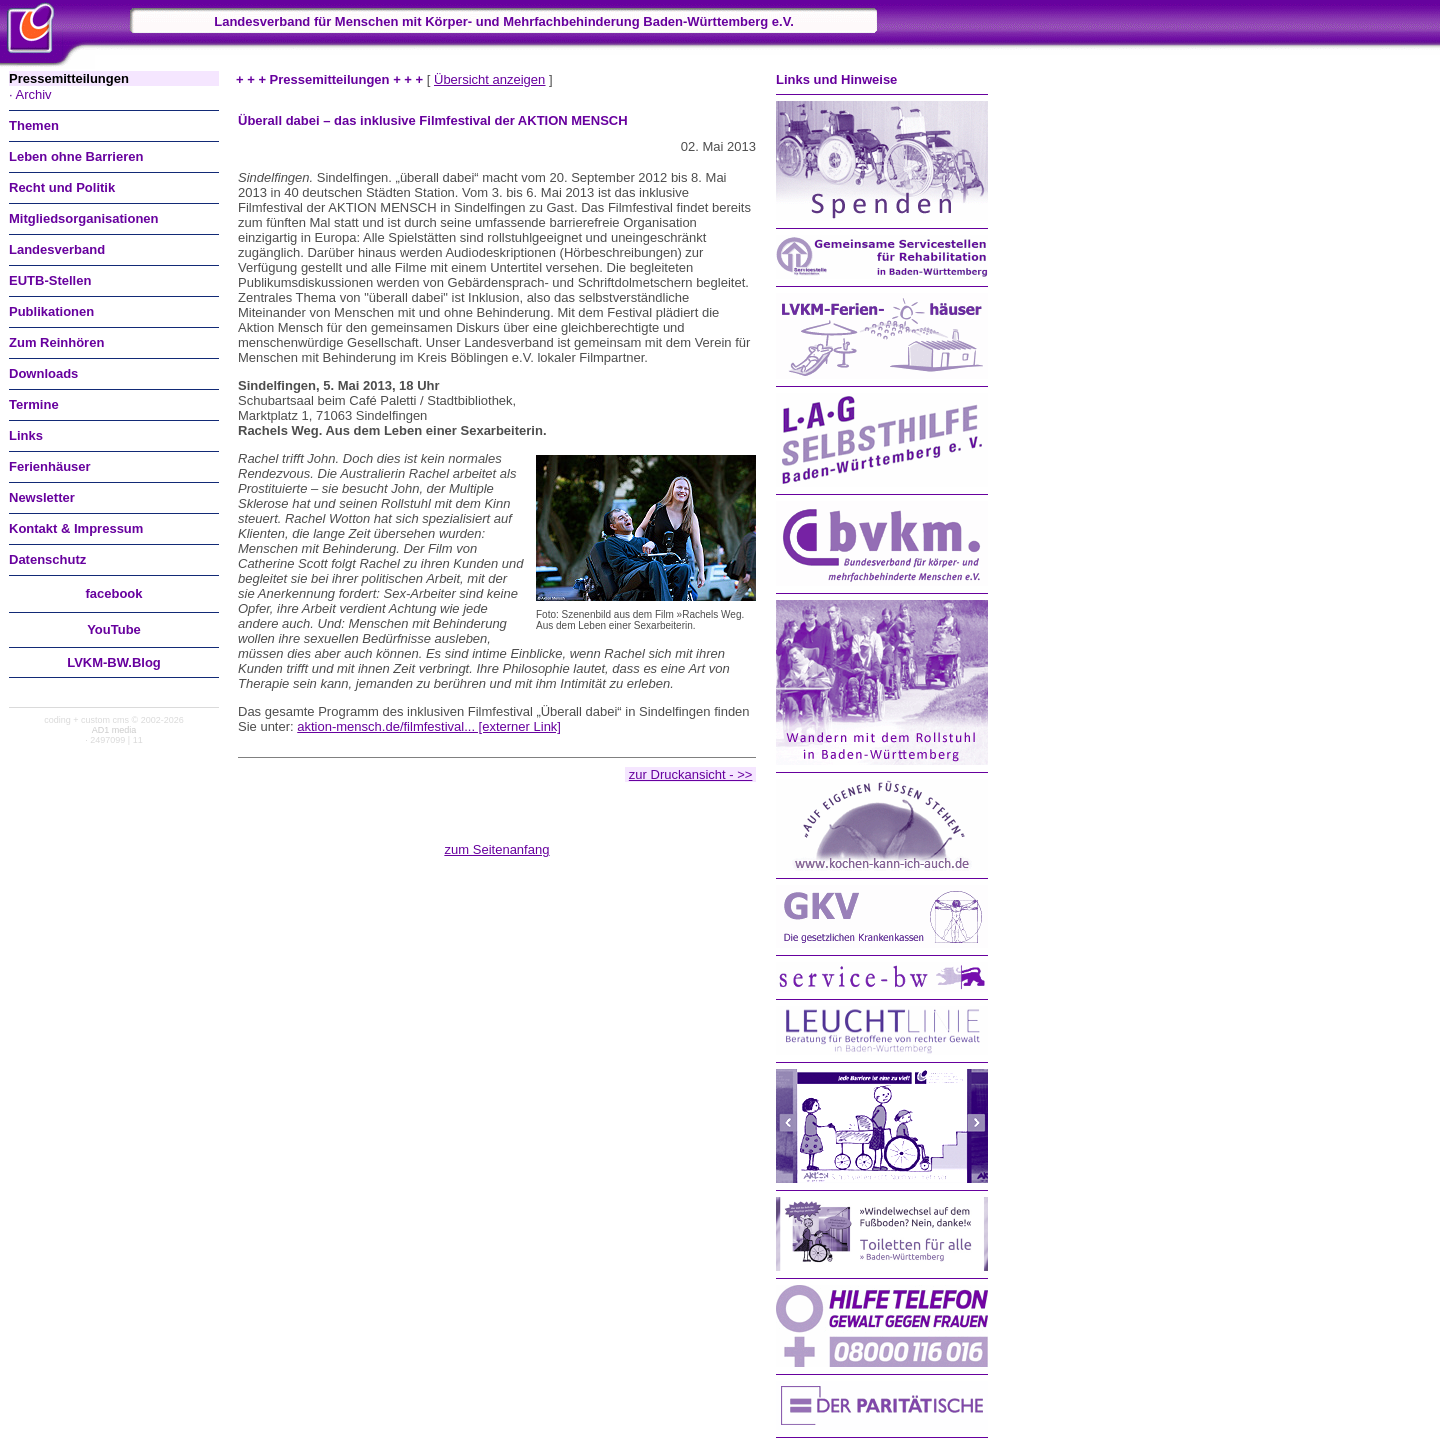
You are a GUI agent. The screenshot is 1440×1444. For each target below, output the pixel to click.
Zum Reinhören (56, 342)
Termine (34, 404)
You (114, 629)
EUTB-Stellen (50, 280)
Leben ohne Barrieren (76, 156)
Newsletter (42, 497)
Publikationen (51, 311)
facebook (113, 593)
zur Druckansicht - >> (691, 774)
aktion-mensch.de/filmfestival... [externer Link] (429, 726)
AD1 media (114, 730)
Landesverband (57, 249)
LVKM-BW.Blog (114, 662)
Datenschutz (47, 559)
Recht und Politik (62, 187)
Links (26, 435)
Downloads (43, 373)
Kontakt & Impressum (76, 528)
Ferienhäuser (50, 466)
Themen (34, 125)
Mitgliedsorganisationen (84, 218)
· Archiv (30, 94)
